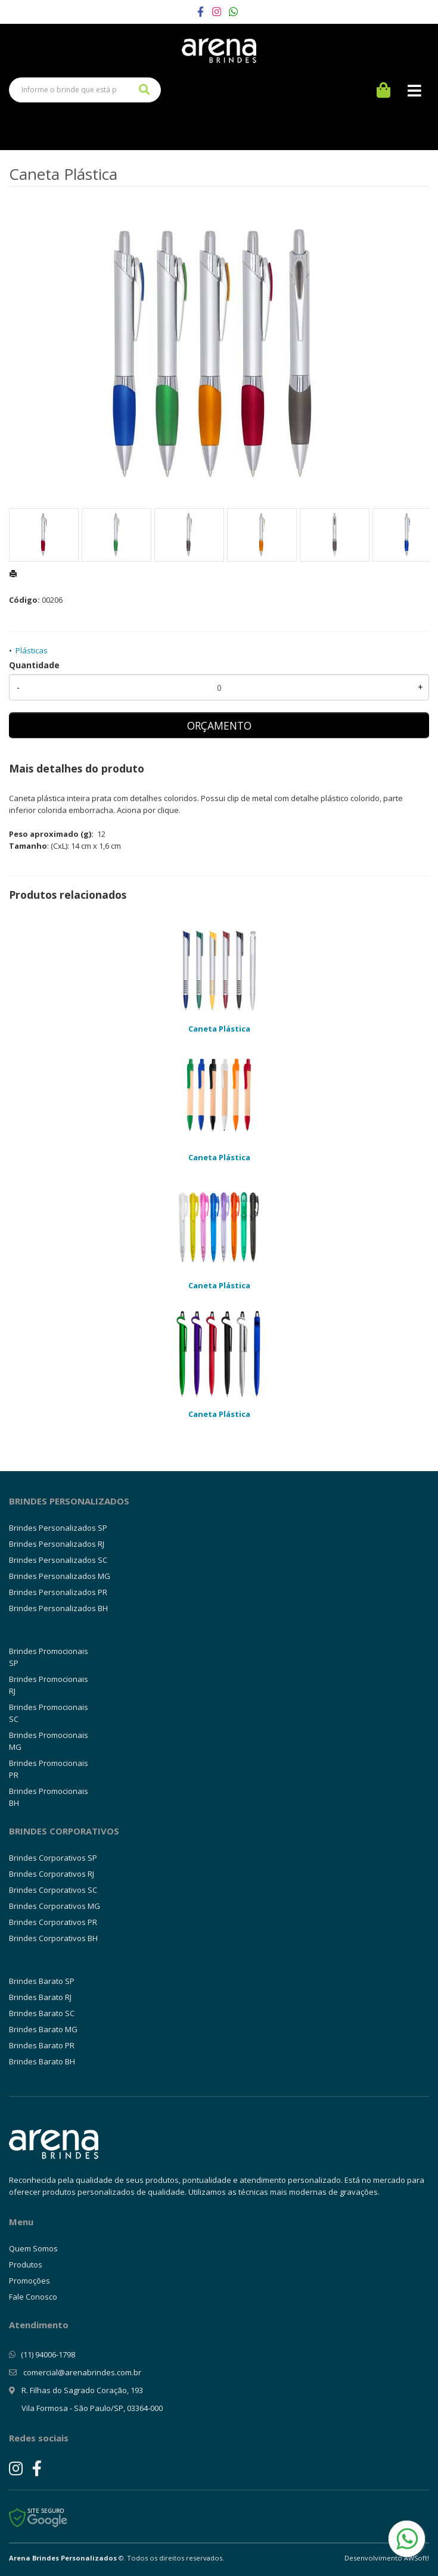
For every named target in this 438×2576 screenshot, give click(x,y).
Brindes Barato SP (41, 1981)
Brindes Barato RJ (40, 1997)
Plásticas (31, 650)
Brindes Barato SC (41, 2013)
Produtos (25, 2264)
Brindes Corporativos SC (53, 1890)
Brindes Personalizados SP (58, 1527)
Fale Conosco (33, 2296)
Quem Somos (33, 2248)
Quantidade (34, 665)
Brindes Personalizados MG (59, 1576)
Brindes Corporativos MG (54, 1906)
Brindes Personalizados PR (58, 1592)
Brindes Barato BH (42, 2061)
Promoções (29, 2280)
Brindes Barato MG (43, 2029)
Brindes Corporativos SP (53, 1857)
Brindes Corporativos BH (53, 1938)
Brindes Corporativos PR (53, 1922)
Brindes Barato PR (41, 2045)
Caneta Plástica (219, 1028)
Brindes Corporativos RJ (51, 1873)
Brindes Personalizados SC (58, 1560)
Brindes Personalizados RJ (56, 1543)
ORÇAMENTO (219, 725)
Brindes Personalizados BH (58, 1608)
